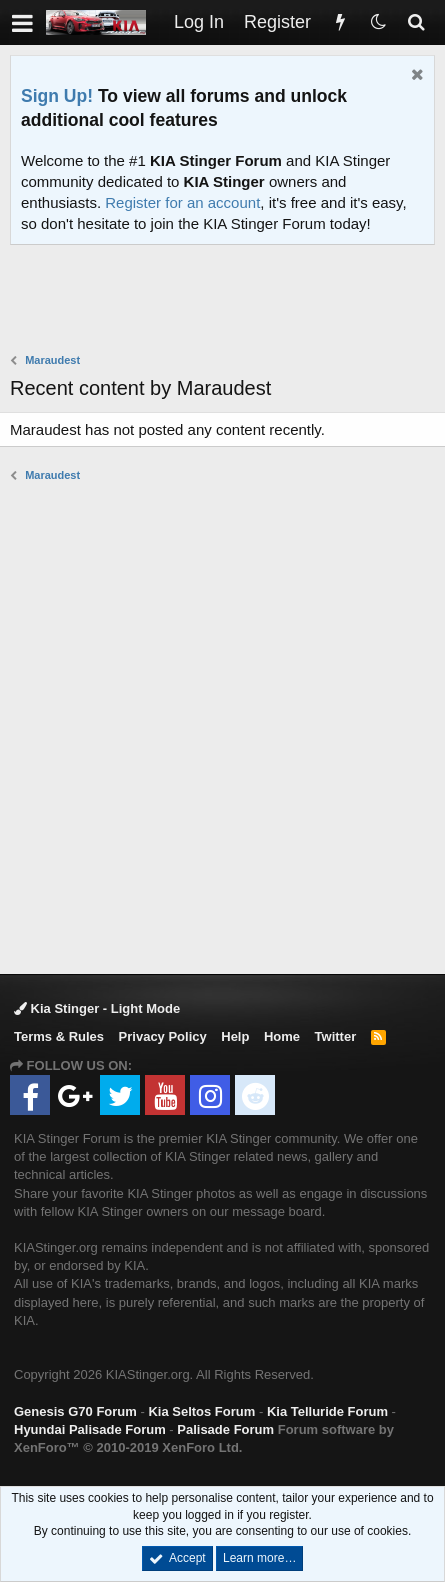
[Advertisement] (227, 301)
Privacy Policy (163, 1036)
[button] (22, 22)
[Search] (416, 22)
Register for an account (182, 202)
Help (235, 1036)
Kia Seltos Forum (201, 1411)
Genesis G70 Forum (75, 1411)
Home (282, 1036)
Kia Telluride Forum (327, 1411)
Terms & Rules (59, 1036)
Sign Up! (57, 96)
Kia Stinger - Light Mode (97, 1008)
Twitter (336, 1036)
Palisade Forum (225, 1429)
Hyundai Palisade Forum (90, 1429)
